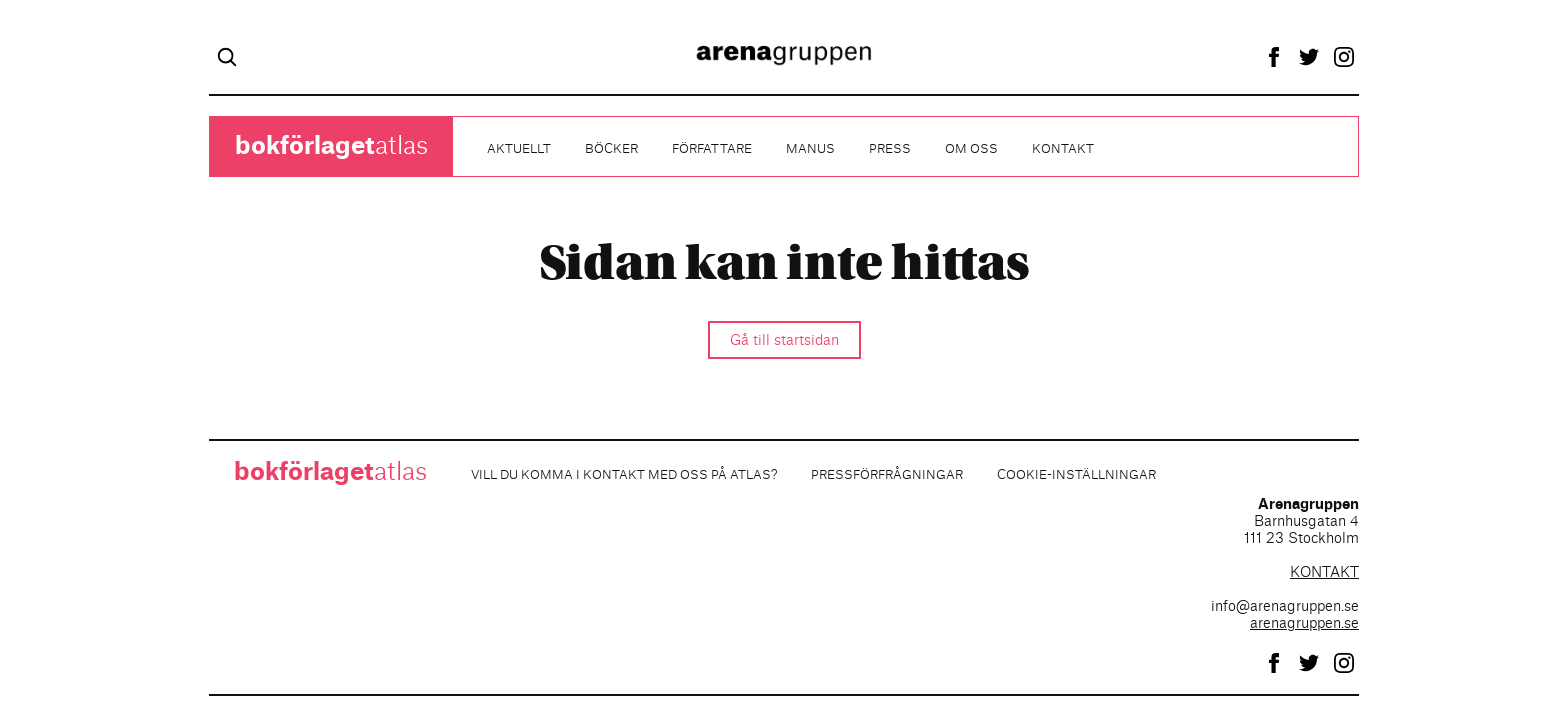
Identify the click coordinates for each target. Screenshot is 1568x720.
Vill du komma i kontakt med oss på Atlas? (624, 475)
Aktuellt (519, 149)
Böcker (611, 149)
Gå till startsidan (784, 341)
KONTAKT (1324, 573)
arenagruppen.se (1304, 624)
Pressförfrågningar (887, 475)
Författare (712, 149)
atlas (331, 147)
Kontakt (1063, 149)
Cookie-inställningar (1076, 475)
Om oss (971, 149)
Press (890, 149)
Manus (810, 149)
